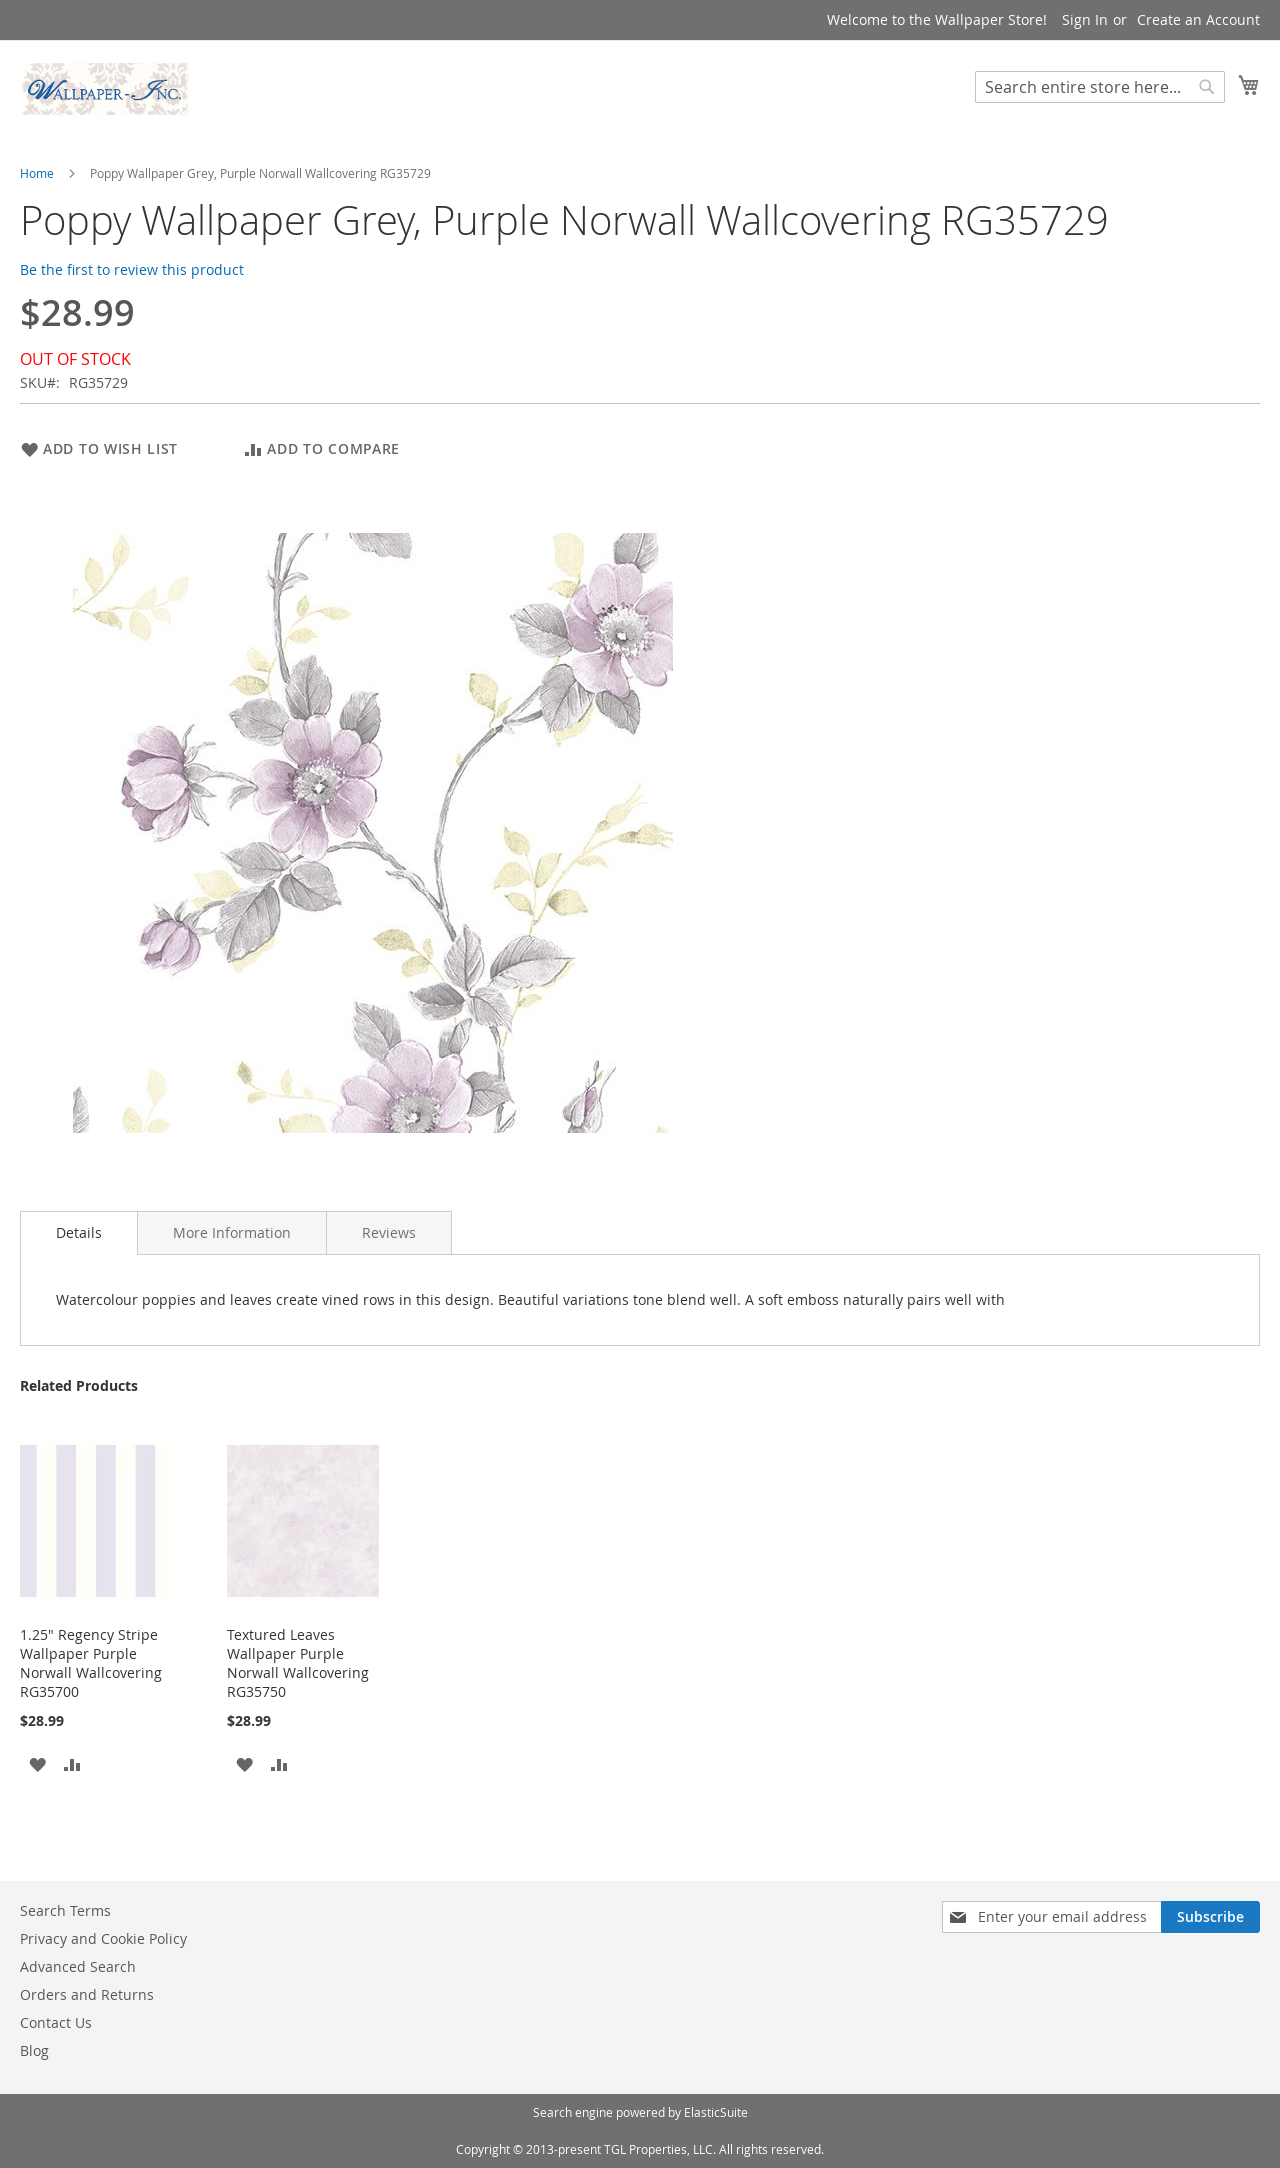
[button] (37, 1762)
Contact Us (56, 2022)
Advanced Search (78, 1966)
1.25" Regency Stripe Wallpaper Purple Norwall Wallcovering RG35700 (91, 1663)
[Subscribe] (1210, 1917)
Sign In (1085, 19)
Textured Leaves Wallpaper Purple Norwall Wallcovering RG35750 (298, 1663)
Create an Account (1198, 19)
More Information (232, 1232)
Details (79, 1232)
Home (37, 173)
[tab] (79, 1233)
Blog (34, 2050)
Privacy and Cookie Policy (103, 1938)
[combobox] (1100, 87)
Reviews (389, 1232)
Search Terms (65, 1910)
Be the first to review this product (132, 269)
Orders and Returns (87, 1994)
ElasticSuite (716, 2112)
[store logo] (105, 89)
